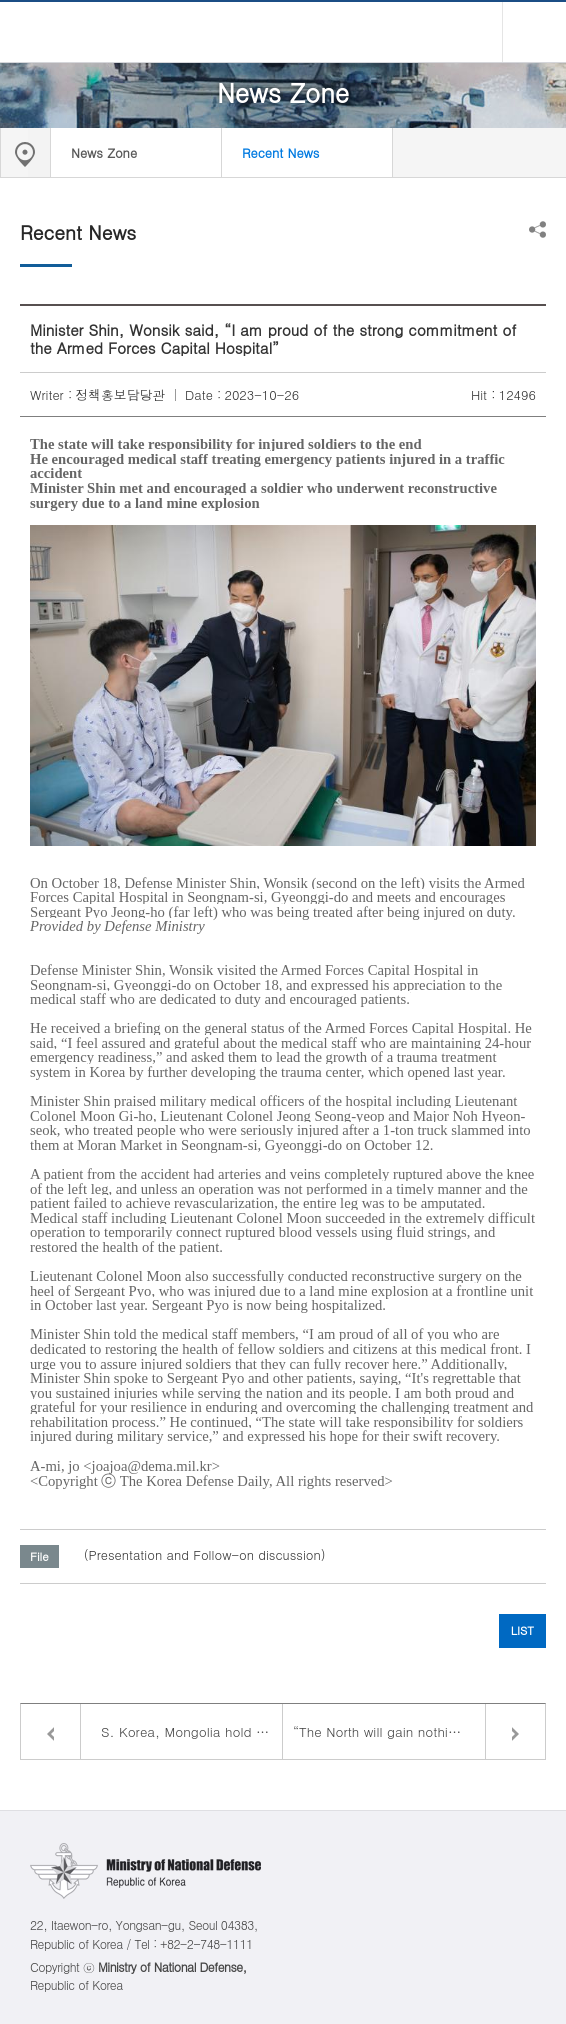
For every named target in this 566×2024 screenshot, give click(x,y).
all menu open (534, 32)
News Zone (104, 152)
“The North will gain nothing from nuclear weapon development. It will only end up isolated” (419, 1731)
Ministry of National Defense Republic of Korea (283, 32)
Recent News (280, 152)
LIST (522, 1630)
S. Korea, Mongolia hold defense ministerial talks (192, 1731)
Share (537, 229)
